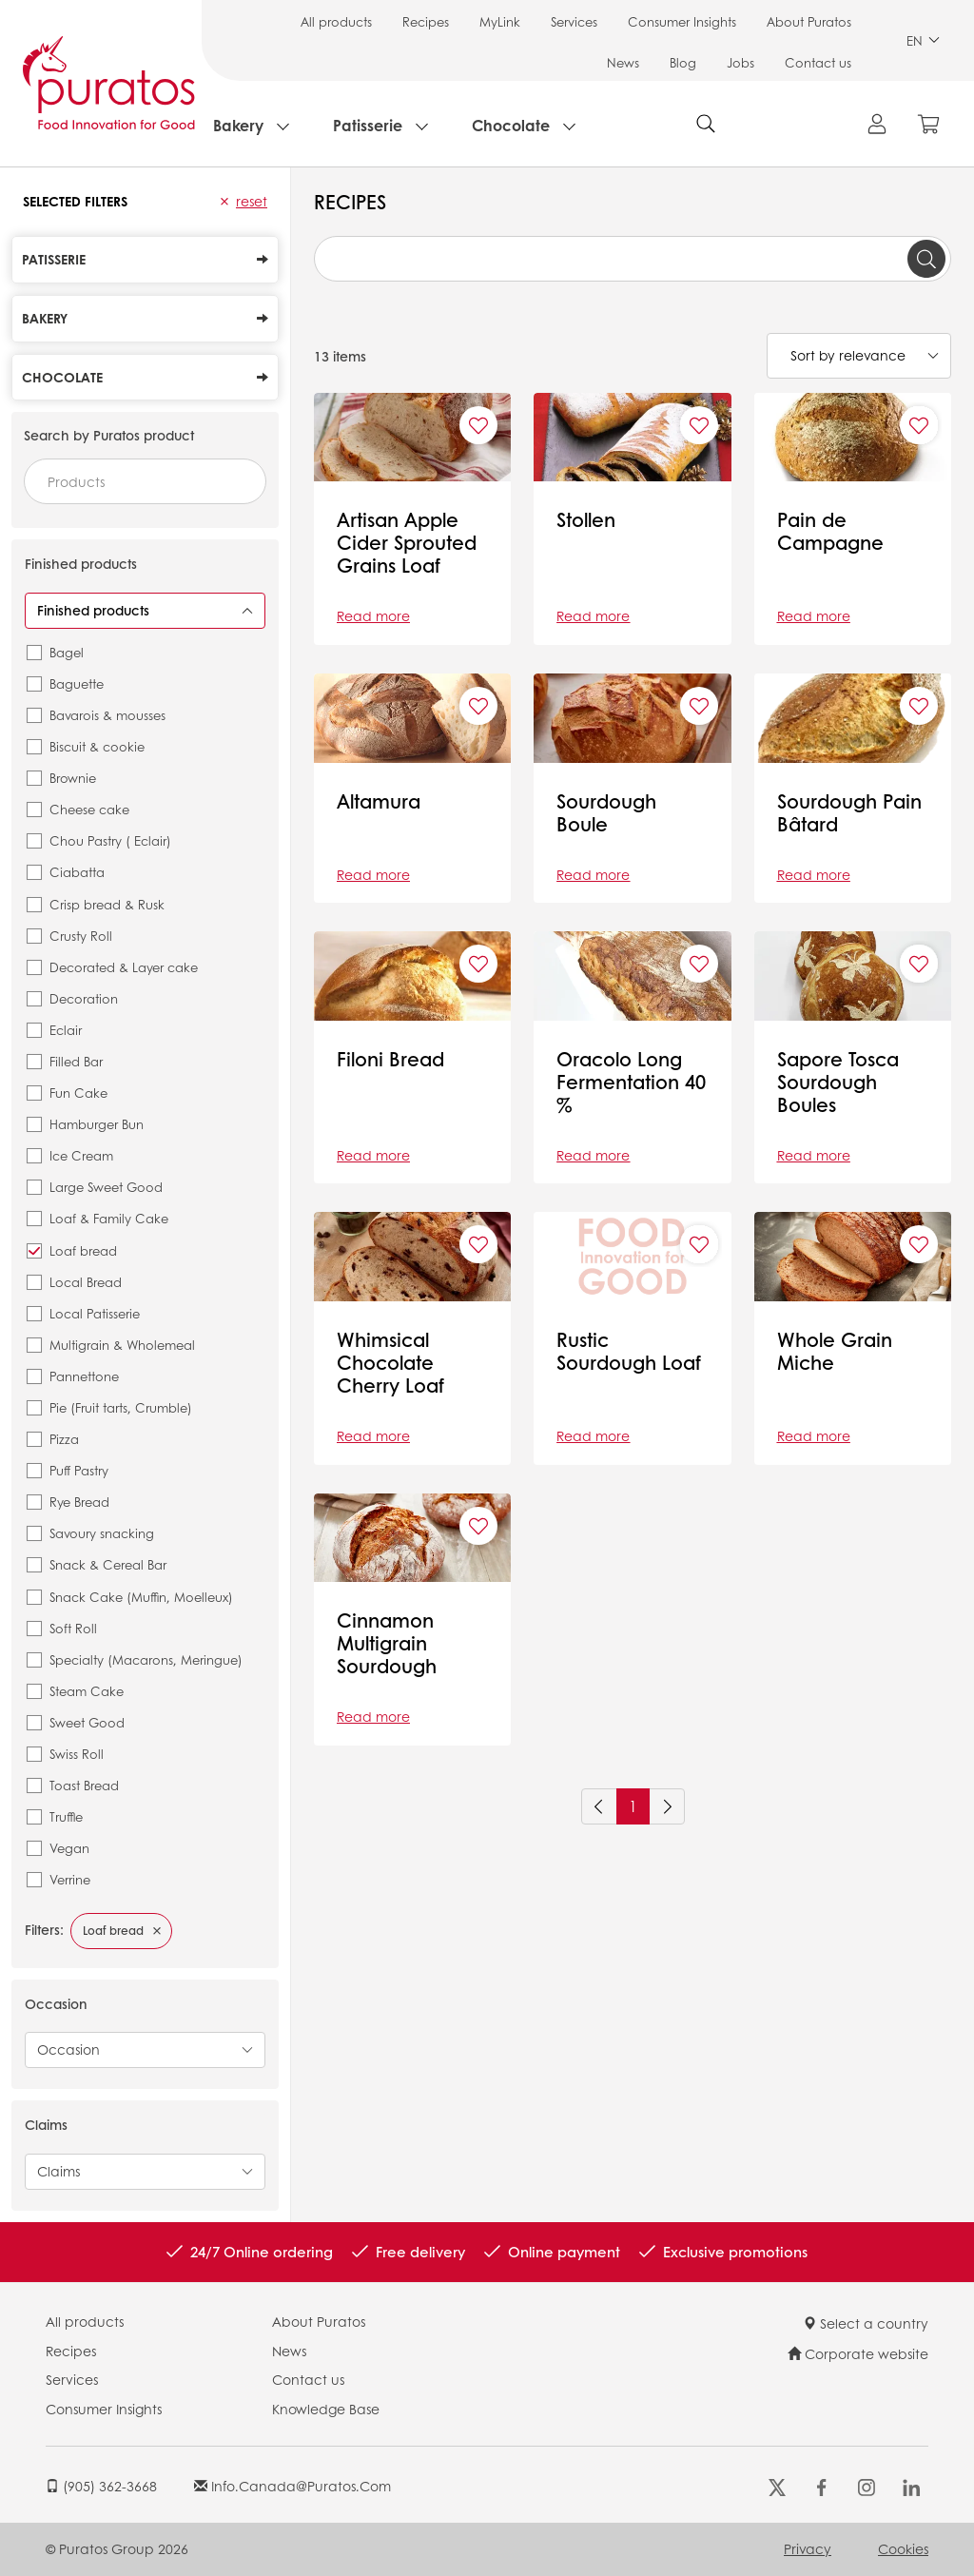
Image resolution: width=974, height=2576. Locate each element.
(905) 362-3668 (101, 2485)
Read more (373, 615)
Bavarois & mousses (107, 715)
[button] (224, 201)
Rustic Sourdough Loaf (628, 1351)
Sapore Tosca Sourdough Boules (838, 1081)
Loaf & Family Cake (108, 1218)
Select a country (865, 2322)
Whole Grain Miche (834, 1351)
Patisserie (367, 125)
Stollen (585, 519)
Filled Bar (76, 1061)
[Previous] (599, 1806)
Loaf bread (83, 1250)
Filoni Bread (390, 1058)
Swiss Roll (76, 1754)
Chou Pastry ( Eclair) (110, 840)
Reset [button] (251, 200)
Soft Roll (73, 1628)
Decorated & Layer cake (123, 967)
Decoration (83, 998)
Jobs (740, 62)
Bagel (66, 652)
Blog (683, 62)
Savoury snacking (101, 1533)
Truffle (66, 1816)
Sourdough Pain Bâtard (849, 812)
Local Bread (85, 1282)
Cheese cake (89, 809)
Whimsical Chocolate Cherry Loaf (390, 1362)
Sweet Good (87, 1722)
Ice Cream (81, 1155)
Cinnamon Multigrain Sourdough (387, 1643)
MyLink (499, 21)
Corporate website (858, 2353)
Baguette (76, 683)
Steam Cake (86, 1691)
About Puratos (809, 21)
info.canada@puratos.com (292, 2485)
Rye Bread (79, 1502)
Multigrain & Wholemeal (122, 1345)
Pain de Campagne (830, 531)
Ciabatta (77, 872)
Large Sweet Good (106, 1187)
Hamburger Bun (96, 1124)
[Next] (667, 1806)
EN (923, 40)
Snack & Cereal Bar (107, 1564)
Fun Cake (78, 1092)
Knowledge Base (326, 2408)
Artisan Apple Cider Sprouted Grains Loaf (407, 542)
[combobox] (145, 481)
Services (574, 21)
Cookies (903, 2548)
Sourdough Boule (606, 812)
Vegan (69, 1848)
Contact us (818, 62)
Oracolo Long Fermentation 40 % (631, 1081)
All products (336, 21)
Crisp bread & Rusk (107, 904)
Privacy (807, 2548)
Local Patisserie (94, 1313)
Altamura (378, 801)
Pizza (64, 1439)
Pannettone (84, 1376)
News (623, 62)
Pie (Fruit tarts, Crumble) (120, 1407)
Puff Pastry (78, 1470)
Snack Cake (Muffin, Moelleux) (141, 1597)
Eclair (65, 1030)
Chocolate (511, 125)
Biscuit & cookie (97, 746)
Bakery (238, 125)
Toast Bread (84, 1785)
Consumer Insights (682, 21)
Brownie (72, 778)
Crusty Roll (80, 936)
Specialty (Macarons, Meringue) (146, 1659)
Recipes (425, 21)
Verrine (69, 1879)
